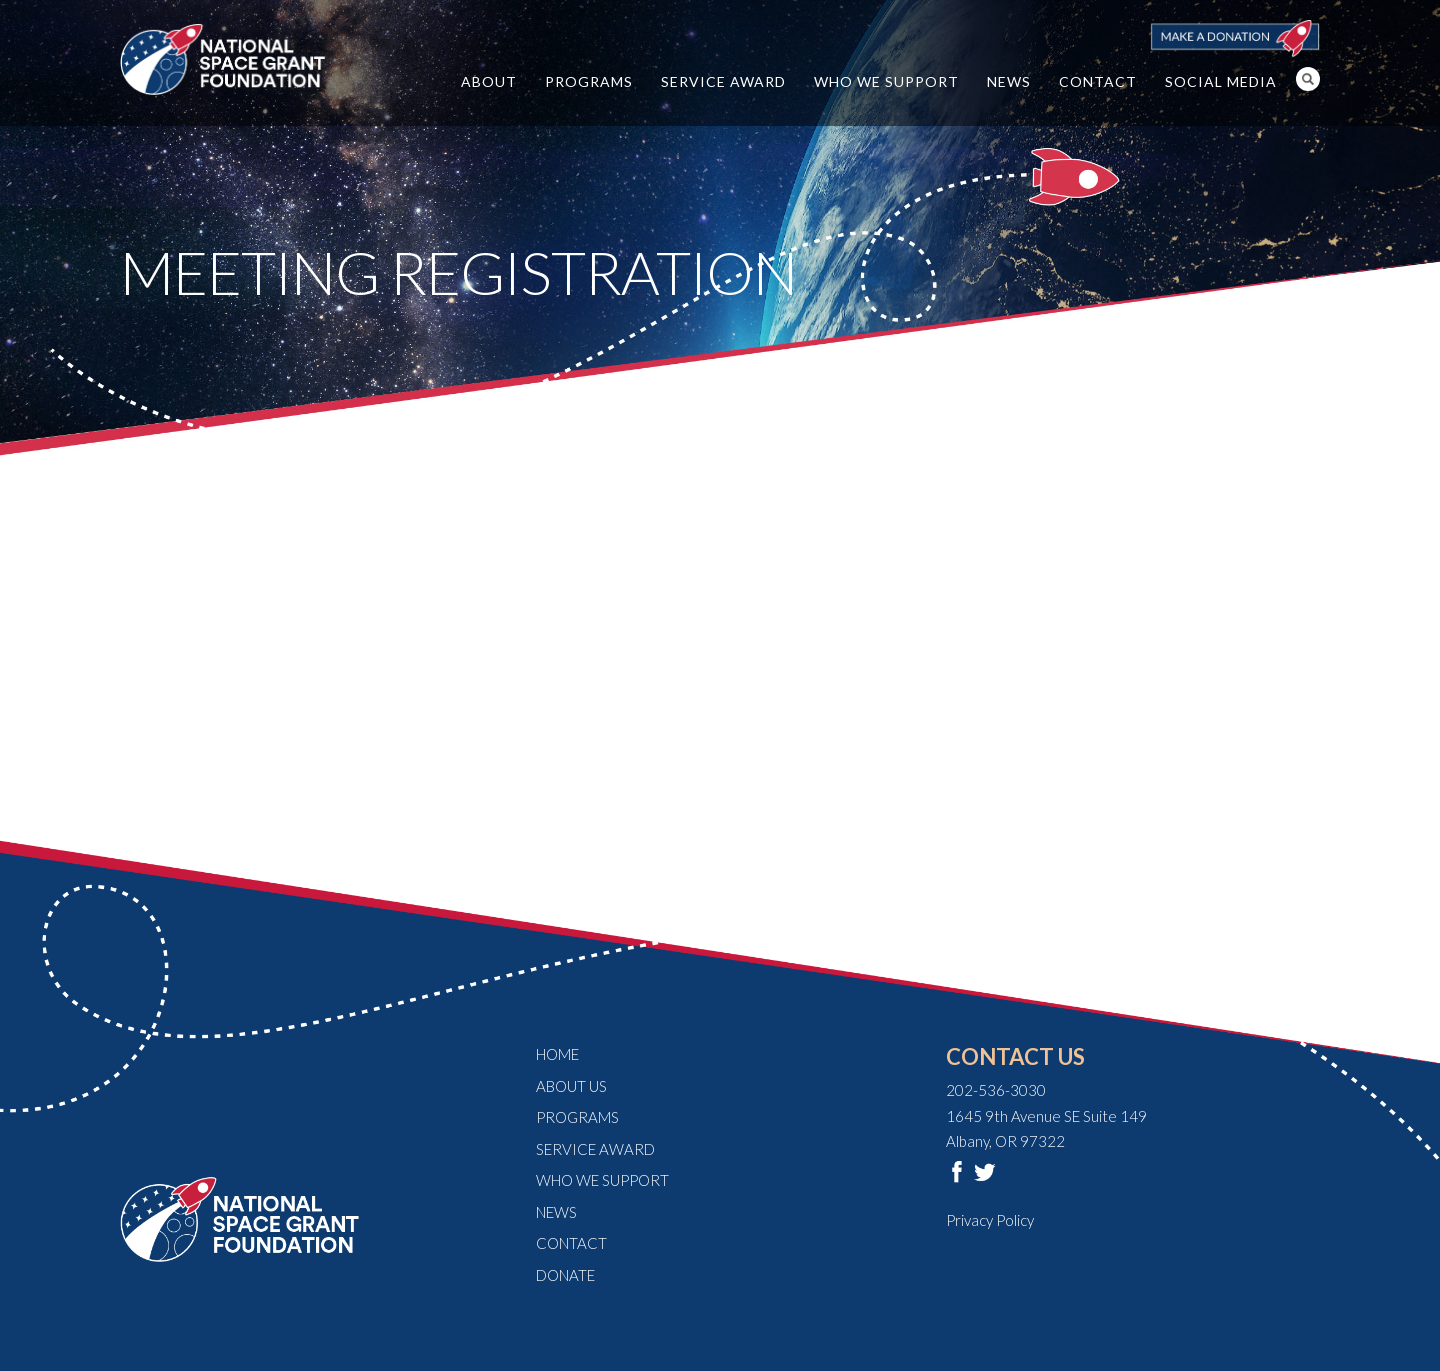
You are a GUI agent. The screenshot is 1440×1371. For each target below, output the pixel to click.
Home (557, 1054)
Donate (565, 1275)
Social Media (1221, 81)
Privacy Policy (990, 1220)
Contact (1098, 81)
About (489, 81)
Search (1308, 79)
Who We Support (886, 81)
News (1009, 81)
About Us (571, 1086)
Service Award (723, 81)
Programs (589, 81)
